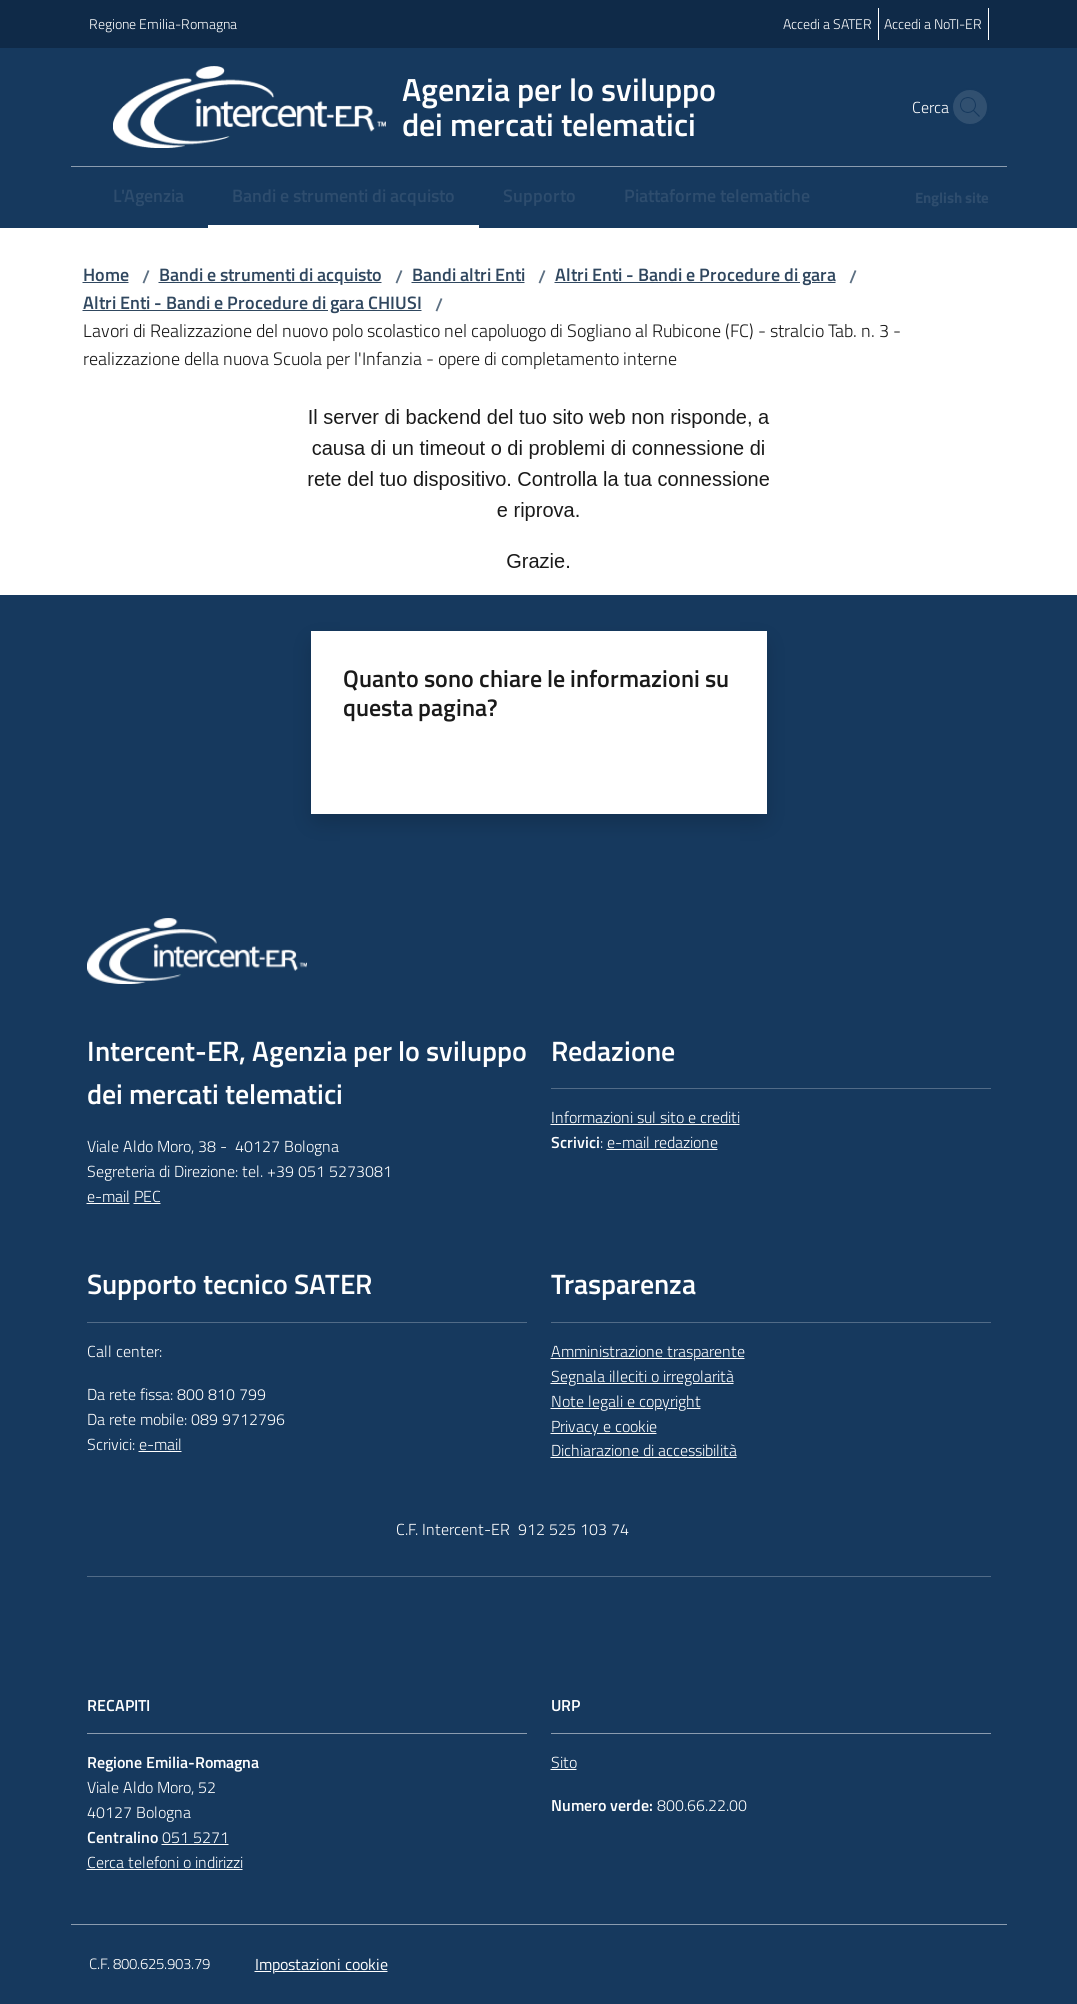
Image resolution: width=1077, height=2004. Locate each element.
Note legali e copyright (626, 1401)
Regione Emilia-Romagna (163, 23)
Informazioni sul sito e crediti (645, 1117)
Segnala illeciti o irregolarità (642, 1376)
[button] (965, 107)
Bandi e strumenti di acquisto (270, 274)
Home (106, 274)
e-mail (108, 1196)
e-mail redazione (662, 1142)
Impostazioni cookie (321, 1964)
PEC (147, 1196)
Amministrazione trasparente (648, 1351)
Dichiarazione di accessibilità (644, 1450)
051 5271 (195, 1837)
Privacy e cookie (604, 1426)
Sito (564, 1762)
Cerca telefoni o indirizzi (165, 1862)
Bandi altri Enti (468, 274)
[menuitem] (148, 197)
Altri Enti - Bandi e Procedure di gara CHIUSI (252, 302)
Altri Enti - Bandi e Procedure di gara (695, 274)
